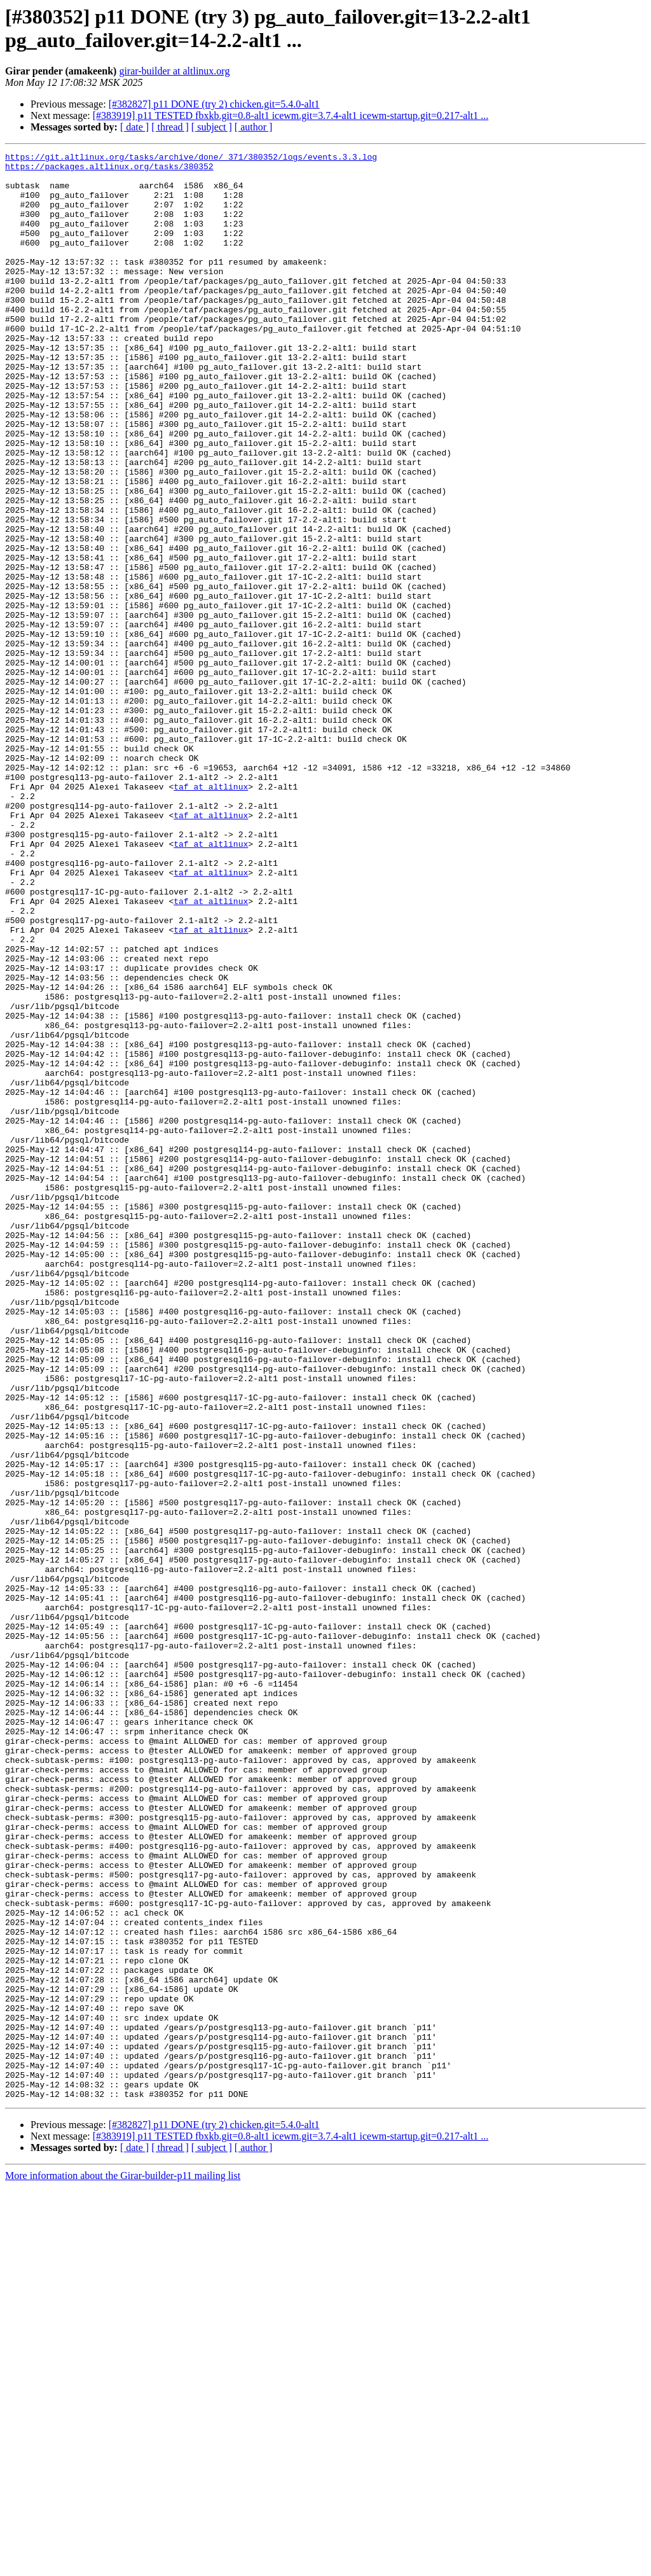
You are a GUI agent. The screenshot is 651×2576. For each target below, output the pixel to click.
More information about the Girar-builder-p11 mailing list (122, 2564)
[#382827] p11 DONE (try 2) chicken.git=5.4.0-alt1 (214, 104)
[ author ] (254, 127)
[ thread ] (170, 127)
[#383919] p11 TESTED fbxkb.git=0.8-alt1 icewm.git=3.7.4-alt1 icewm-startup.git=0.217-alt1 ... (291, 115)
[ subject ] (211, 127)
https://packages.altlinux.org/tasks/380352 (109, 170)
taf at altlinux (211, 914)
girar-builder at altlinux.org (174, 71)
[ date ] (134, 127)
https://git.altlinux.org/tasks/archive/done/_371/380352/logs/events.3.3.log (191, 158)
